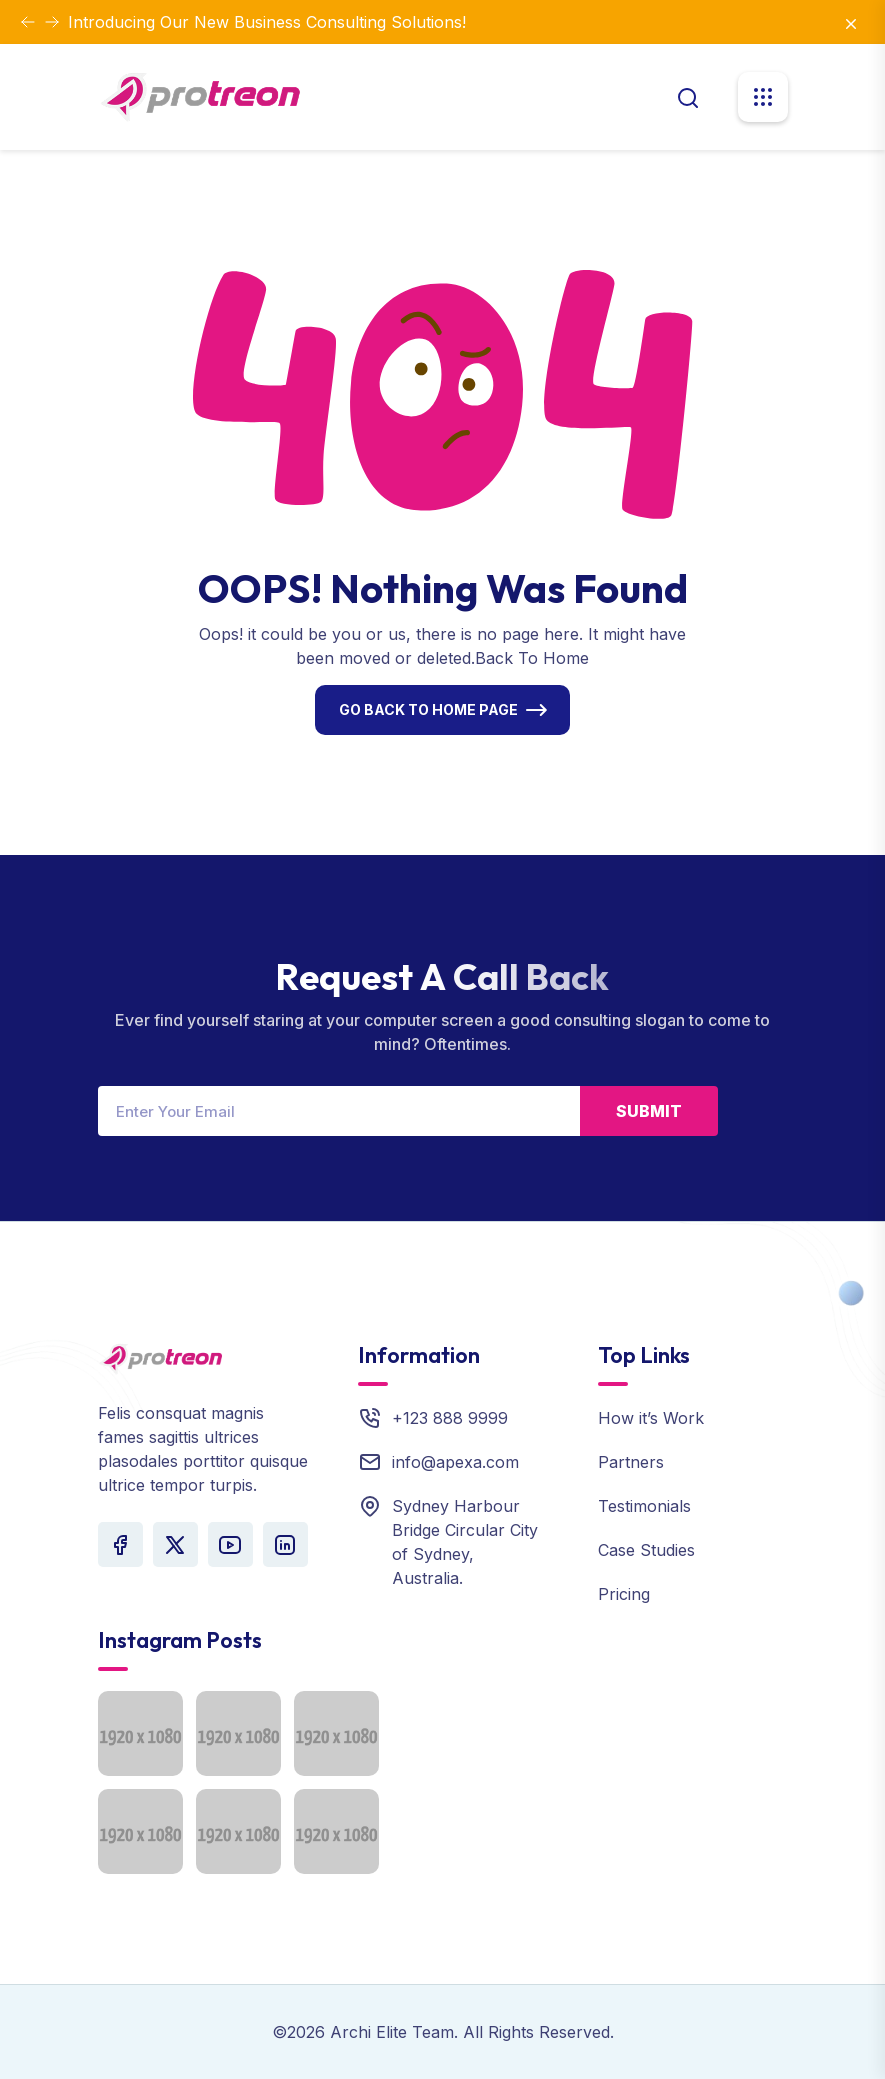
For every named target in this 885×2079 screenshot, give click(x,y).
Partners (631, 1462)
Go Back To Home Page (428, 709)
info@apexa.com (455, 1462)
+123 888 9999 (450, 1418)
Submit (649, 1111)
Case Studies (646, 1550)
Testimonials (644, 1506)
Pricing (624, 1594)
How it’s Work (651, 1418)
